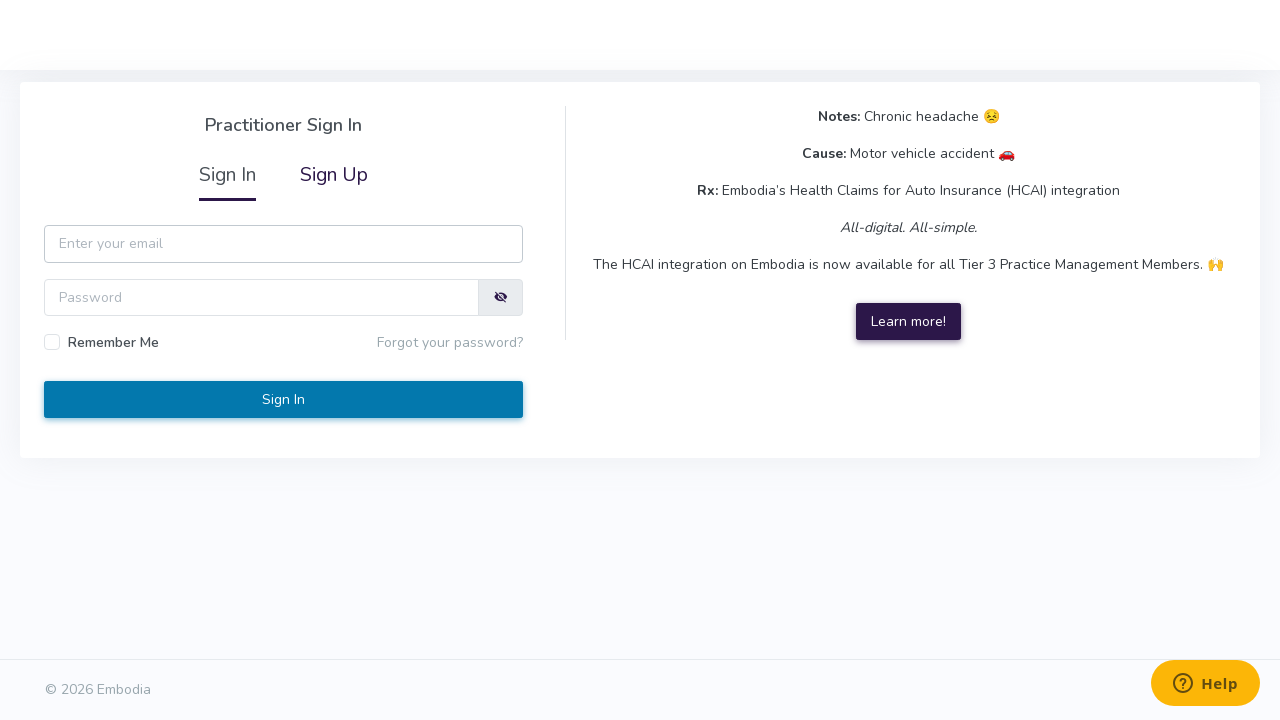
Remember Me (113, 342)
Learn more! (908, 321)
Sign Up (334, 174)
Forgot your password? (450, 342)
